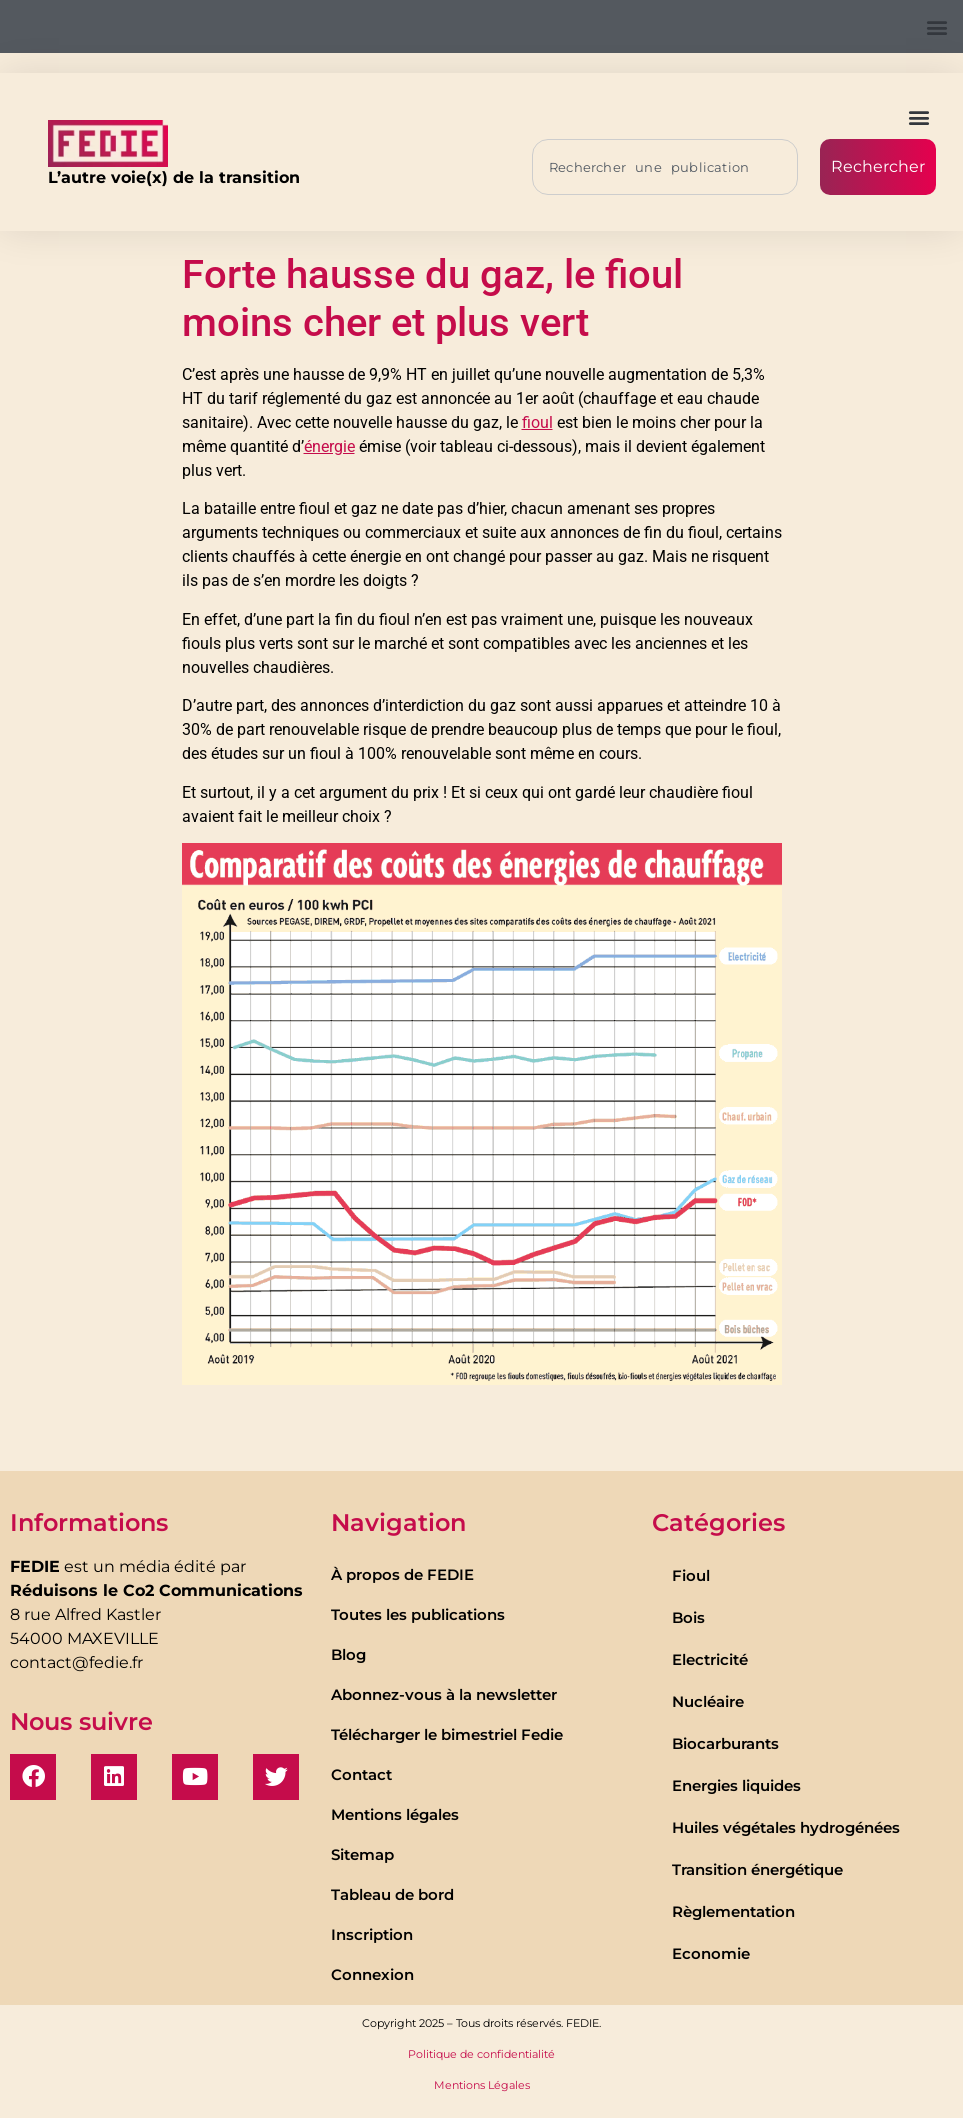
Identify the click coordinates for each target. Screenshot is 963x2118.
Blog (348, 1654)
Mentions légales (395, 1814)
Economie (711, 1953)
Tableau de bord (392, 1894)
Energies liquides (736, 1785)
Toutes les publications (418, 1614)
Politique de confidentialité (481, 2054)
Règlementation (733, 1911)
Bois (688, 1617)
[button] (936, 26)
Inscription (372, 1934)
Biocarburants (725, 1743)
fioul (537, 422)
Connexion (372, 1974)
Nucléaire (708, 1701)
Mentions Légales (482, 2085)
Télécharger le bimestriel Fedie (447, 1734)
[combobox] (665, 167)
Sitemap (362, 1854)
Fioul (691, 1575)
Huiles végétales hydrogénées (786, 1827)
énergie (329, 446)
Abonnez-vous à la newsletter (444, 1694)
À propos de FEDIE (402, 1574)
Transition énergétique (757, 1869)
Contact (361, 1774)
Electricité (710, 1659)
